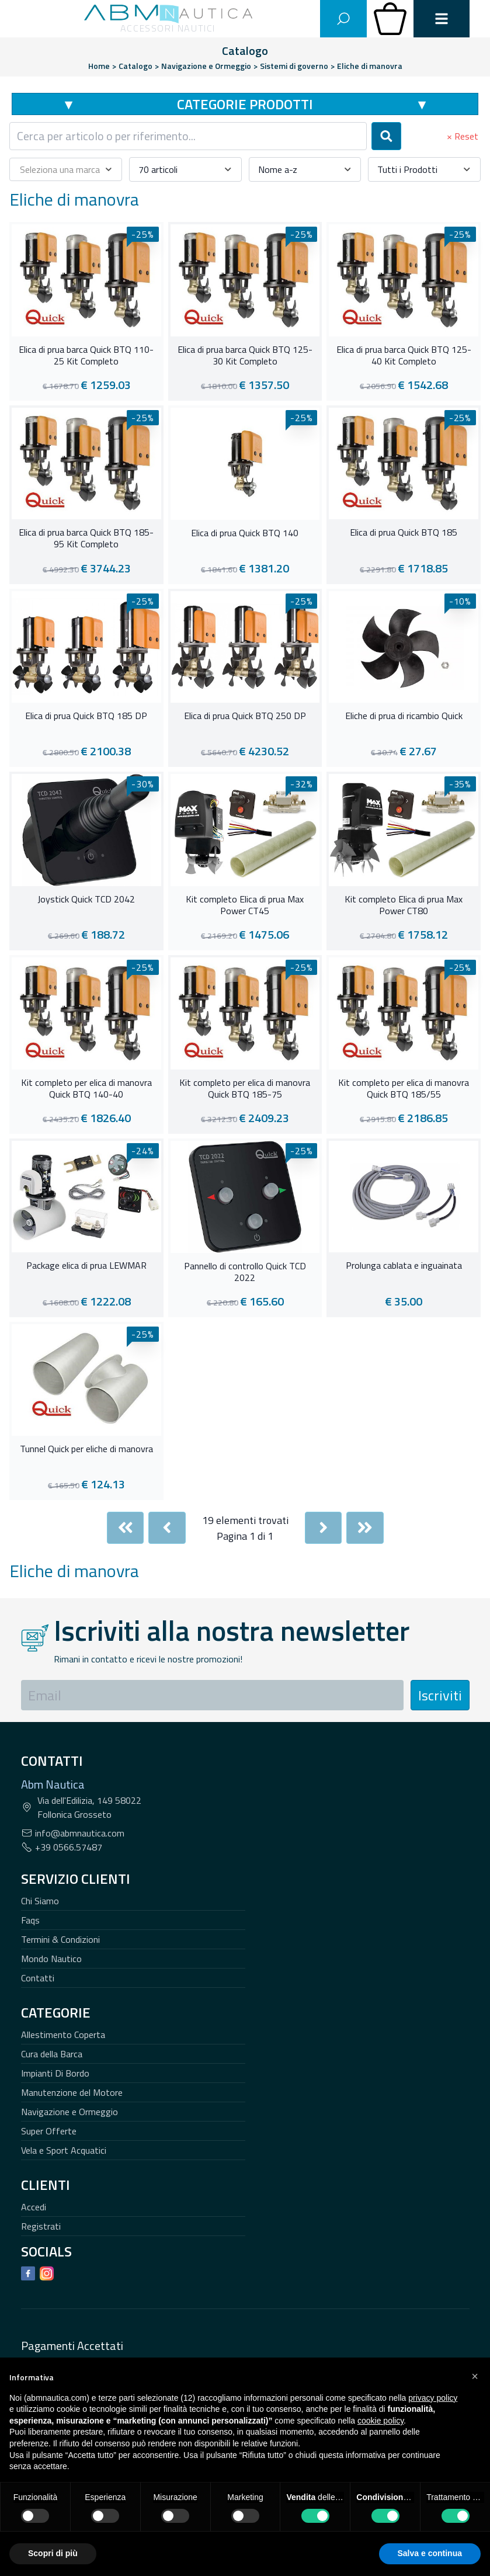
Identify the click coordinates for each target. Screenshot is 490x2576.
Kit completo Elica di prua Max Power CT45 (245, 905)
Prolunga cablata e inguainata (404, 1265)
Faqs (30, 1920)
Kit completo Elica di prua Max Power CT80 (404, 905)
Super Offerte (49, 2131)
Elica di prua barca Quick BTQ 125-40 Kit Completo (403, 355)
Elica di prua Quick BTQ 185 (403, 532)
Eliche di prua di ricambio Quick (404, 716)
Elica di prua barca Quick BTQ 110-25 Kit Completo (86, 355)
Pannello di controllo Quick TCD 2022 (245, 1272)
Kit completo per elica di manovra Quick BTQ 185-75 (244, 1089)
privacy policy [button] (432, 2398)
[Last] (365, 1528)
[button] (474, 2376)
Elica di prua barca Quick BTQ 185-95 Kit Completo (86, 538)
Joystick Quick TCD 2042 (86, 899)
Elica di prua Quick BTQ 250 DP (245, 716)
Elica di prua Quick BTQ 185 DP (86, 716)
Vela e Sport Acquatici (63, 2150)
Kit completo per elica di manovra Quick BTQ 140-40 (86, 1089)
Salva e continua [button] (430, 2553)
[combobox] (188, 136)
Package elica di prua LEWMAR (86, 1265)
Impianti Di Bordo (55, 2073)
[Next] (323, 1528)
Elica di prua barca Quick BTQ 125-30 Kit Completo (245, 355)
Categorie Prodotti (245, 103)
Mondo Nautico (51, 1959)
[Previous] (167, 1528)
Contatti (37, 1978)
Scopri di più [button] (53, 2553)
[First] (125, 1528)
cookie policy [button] (380, 2420)
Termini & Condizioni (60, 1939)
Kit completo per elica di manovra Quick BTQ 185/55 (403, 1089)
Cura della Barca (51, 2054)
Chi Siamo (40, 1901)
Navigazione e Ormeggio (69, 2112)
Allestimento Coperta (63, 2035)
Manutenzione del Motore (72, 2092)
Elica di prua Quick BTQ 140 (244, 533)
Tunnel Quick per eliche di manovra (86, 1449)
